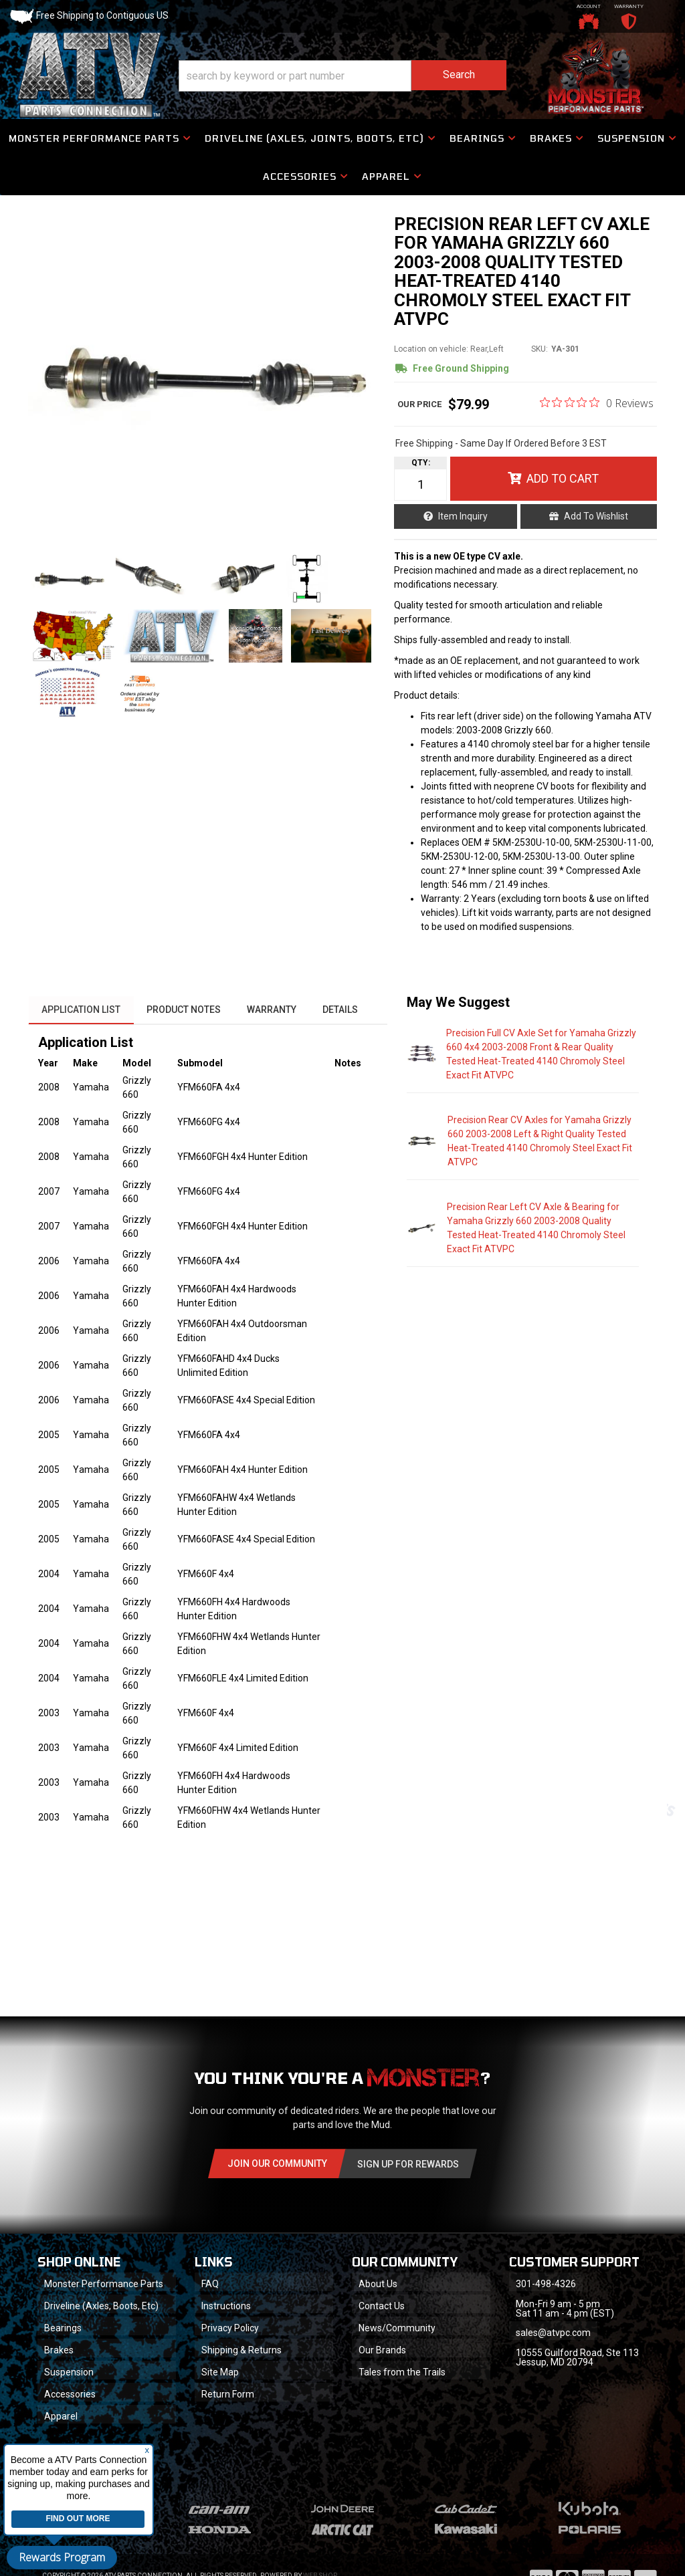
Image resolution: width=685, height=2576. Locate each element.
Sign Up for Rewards (408, 2168)
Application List (80, 1013)
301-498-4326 (546, 2287)
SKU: (539, 351)
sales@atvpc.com (553, 2336)
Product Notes (184, 1013)
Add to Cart (563, 480)
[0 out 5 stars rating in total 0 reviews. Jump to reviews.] (597, 405)
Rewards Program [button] (62, 2557)
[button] (342, 76)
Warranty (273, 1013)
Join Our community (277, 2167)
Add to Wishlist (596, 518)
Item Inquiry (463, 518)
